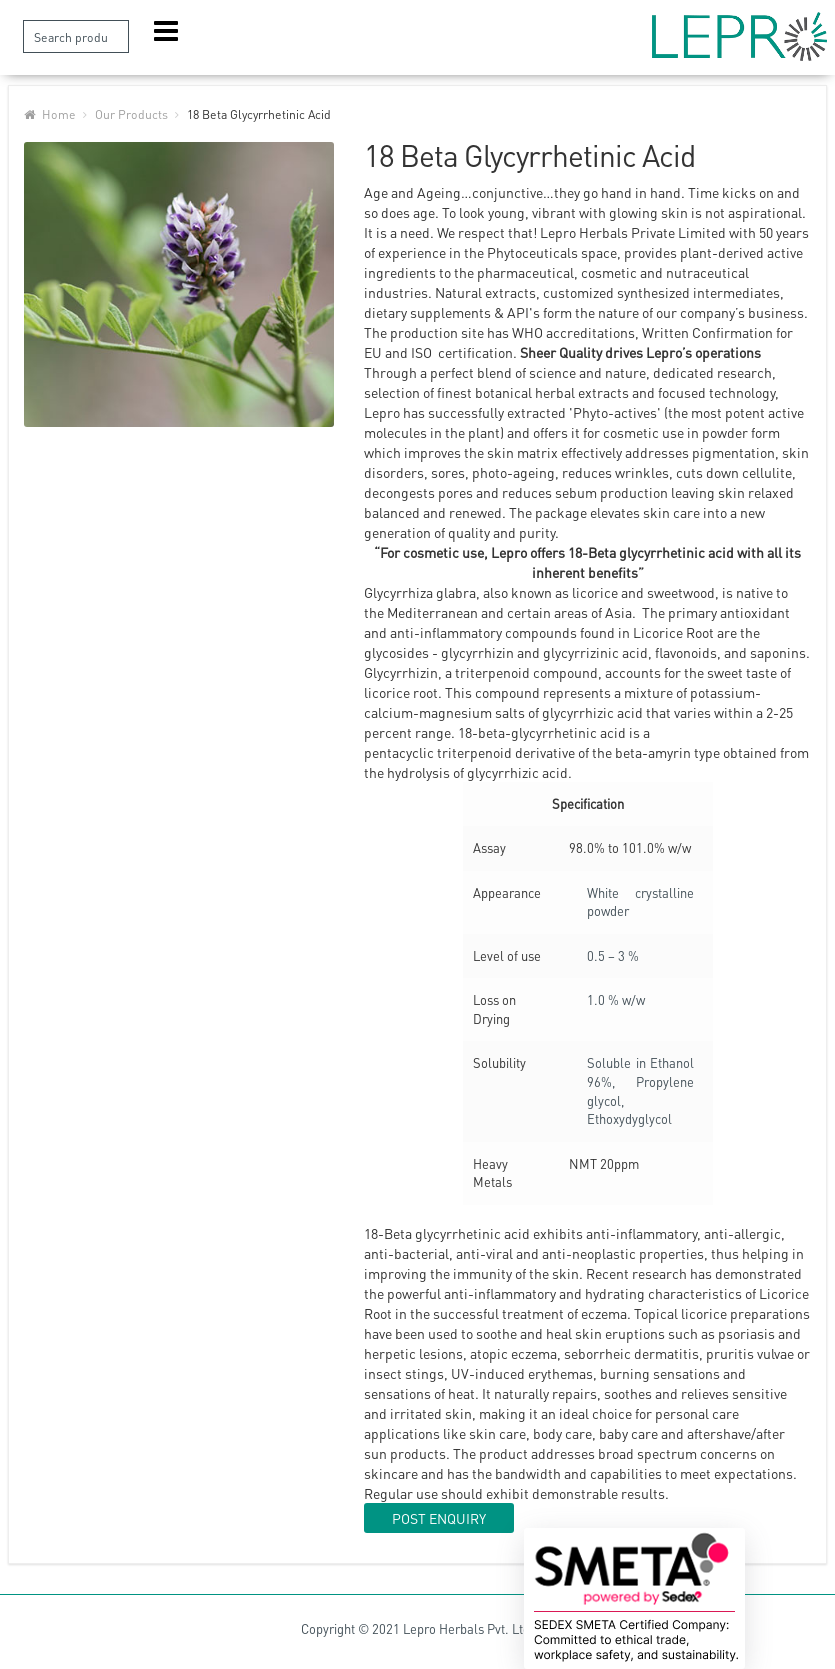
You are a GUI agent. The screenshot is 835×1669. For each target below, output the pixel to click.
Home (59, 114)
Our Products (131, 114)
